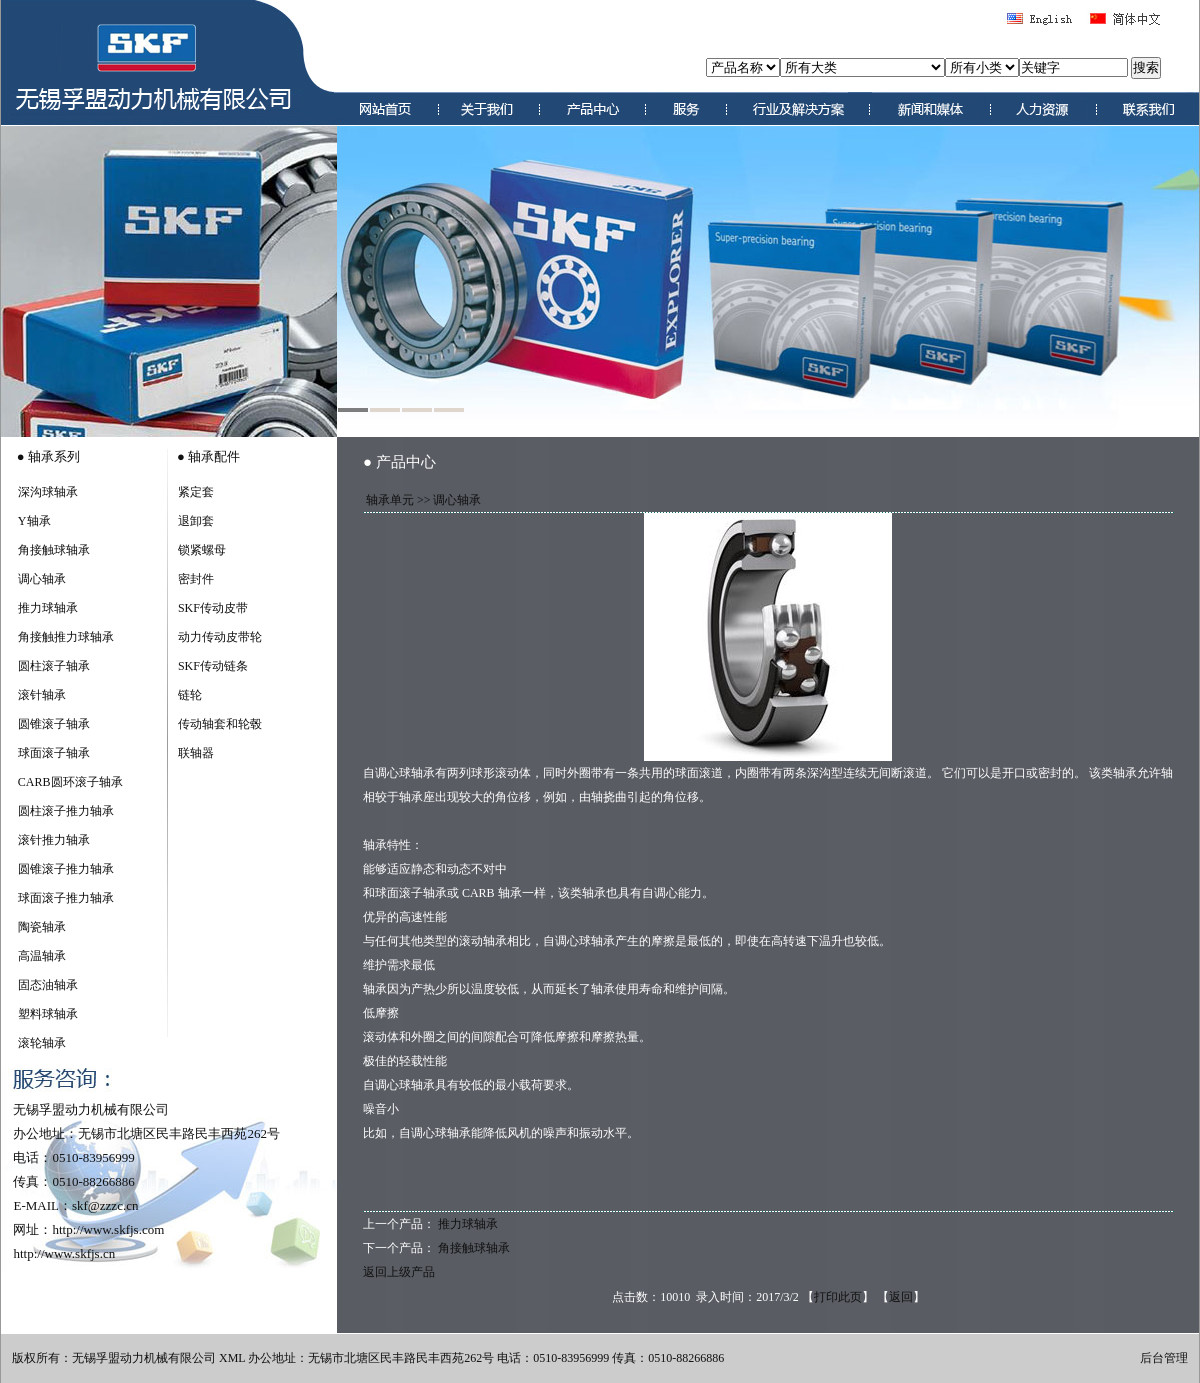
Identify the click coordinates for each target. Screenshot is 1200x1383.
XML (232, 1358)
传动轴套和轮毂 (220, 724)
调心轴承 (42, 579)
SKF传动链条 (213, 666)
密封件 (196, 579)
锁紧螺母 (202, 550)
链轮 (190, 695)
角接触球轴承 (54, 550)
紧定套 (196, 492)
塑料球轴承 (48, 1014)
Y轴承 (34, 521)
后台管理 (1164, 1358)
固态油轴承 (48, 985)
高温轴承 (42, 956)
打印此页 (838, 1297)
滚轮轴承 (42, 1043)
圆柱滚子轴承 (54, 666)
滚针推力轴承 (54, 840)
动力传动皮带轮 (220, 637)
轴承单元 (390, 500)
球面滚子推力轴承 (66, 898)
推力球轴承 (48, 608)
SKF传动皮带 (213, 608)
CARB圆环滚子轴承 (70, 782)
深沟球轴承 (48, 492)
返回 (901, 1297)
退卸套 (196, 521)
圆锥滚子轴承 (54, 724)
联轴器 (196, 753)
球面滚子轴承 (54, 753)
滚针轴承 (42, 695)
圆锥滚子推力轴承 (66, 869)
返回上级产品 (399, 1272)
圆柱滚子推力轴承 (66, 811)
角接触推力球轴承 (66, 637)
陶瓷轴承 (42, 927)
